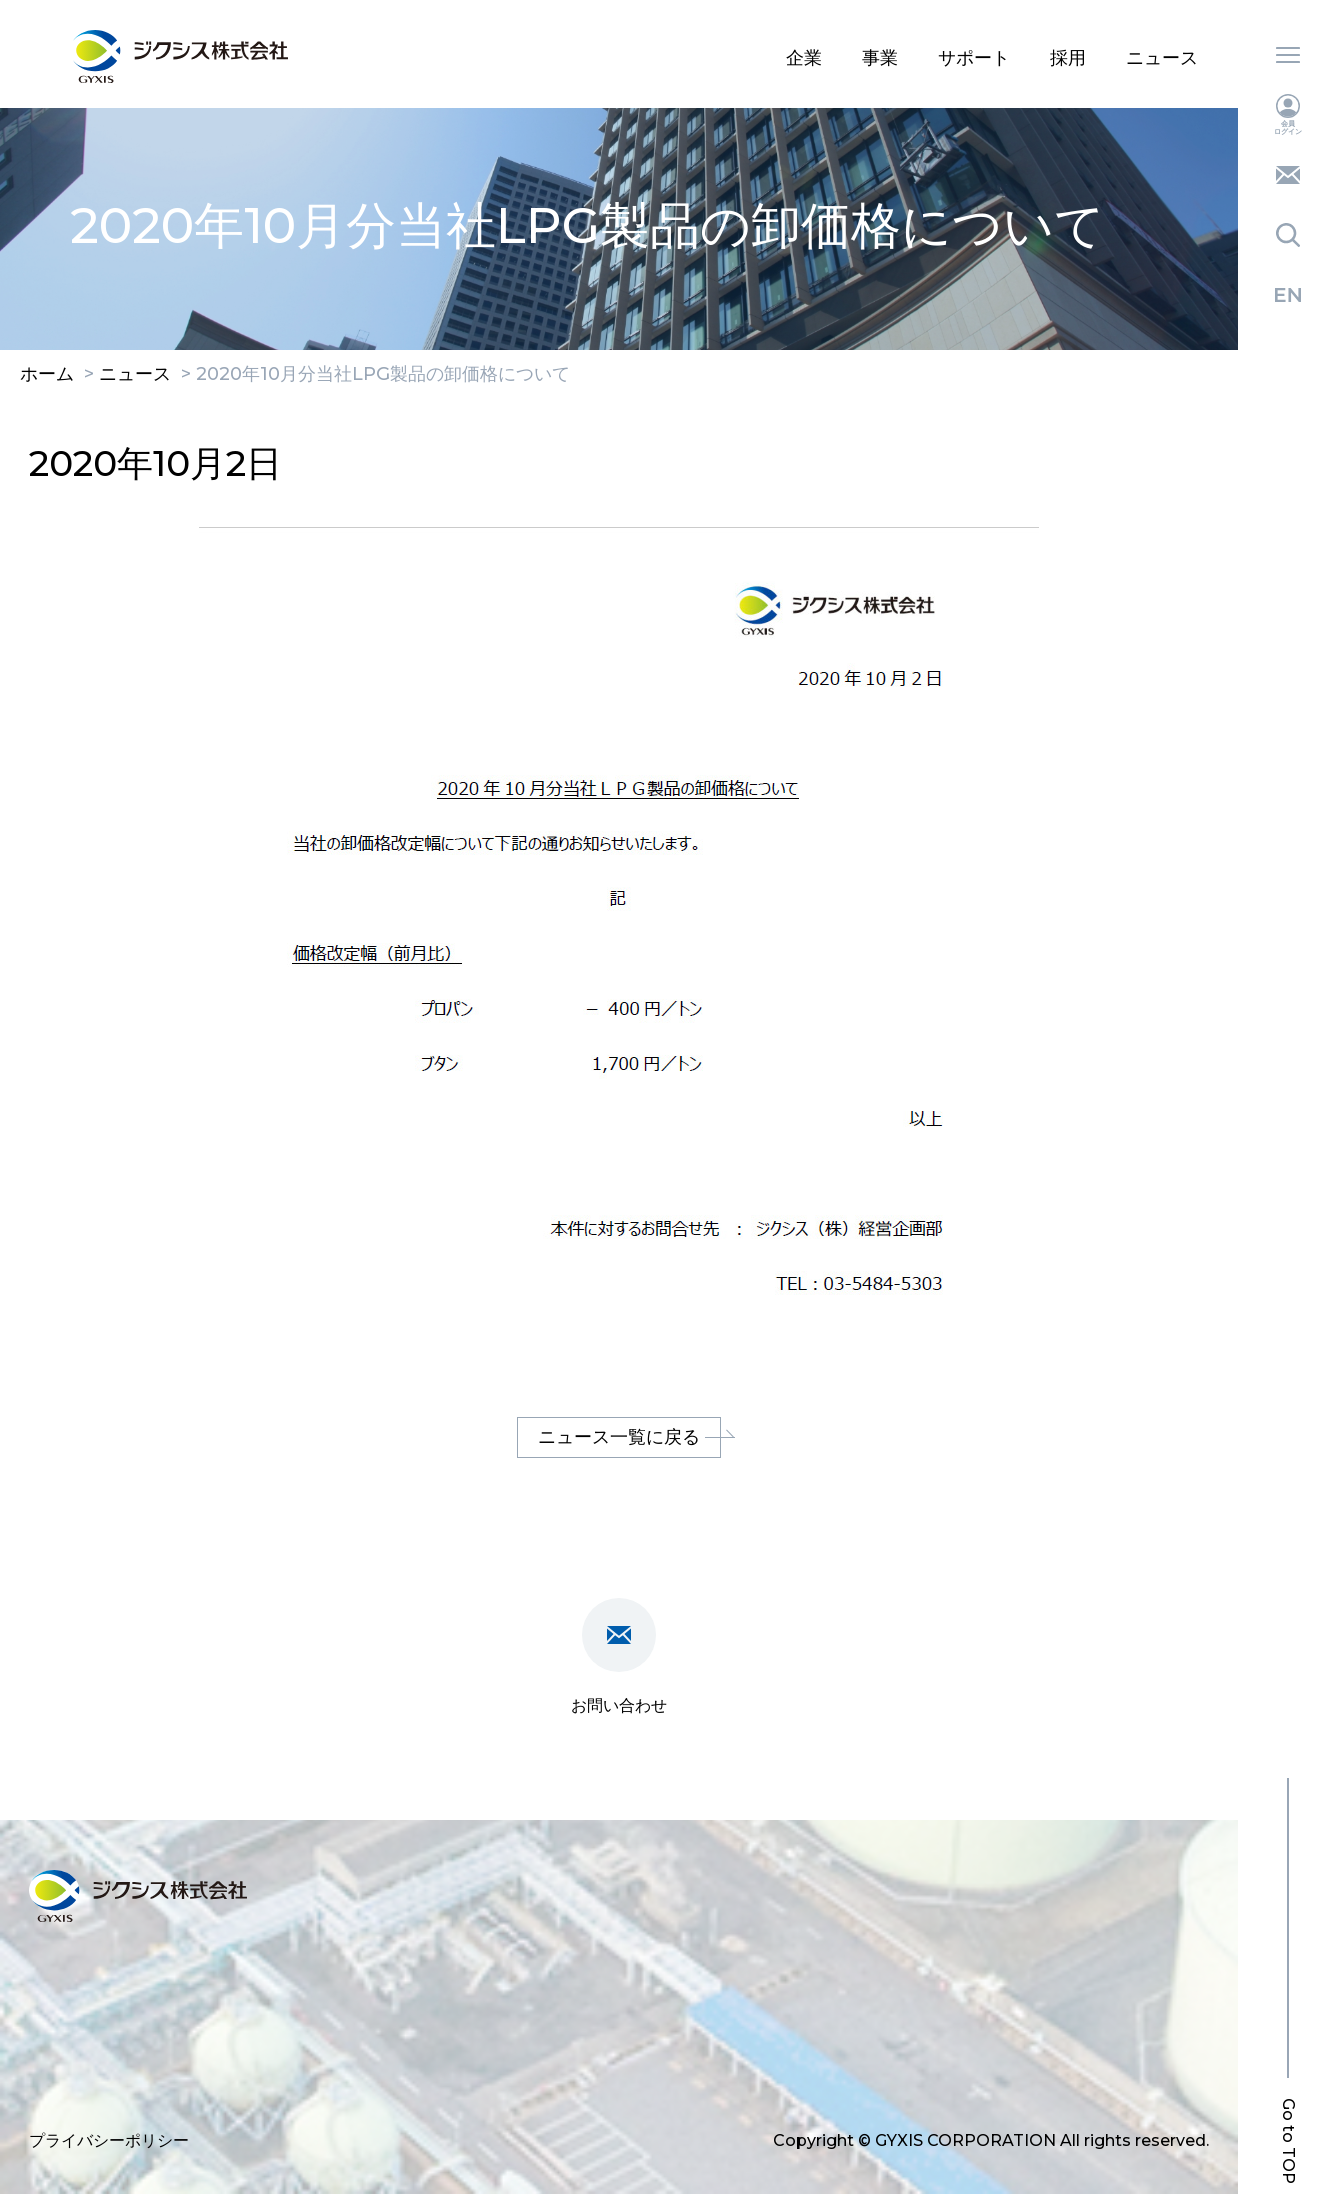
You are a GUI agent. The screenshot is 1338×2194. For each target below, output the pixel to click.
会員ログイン (1288, 115)
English (1288, 295)
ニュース (1162, 58)
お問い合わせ (1288, 175)
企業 (804, 58)
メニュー (1288, 55)
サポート (974, 58)
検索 (1288, 235)
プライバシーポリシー (109, 2140)
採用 (1068, 58)
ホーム (47, 375)
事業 (880, 58)
